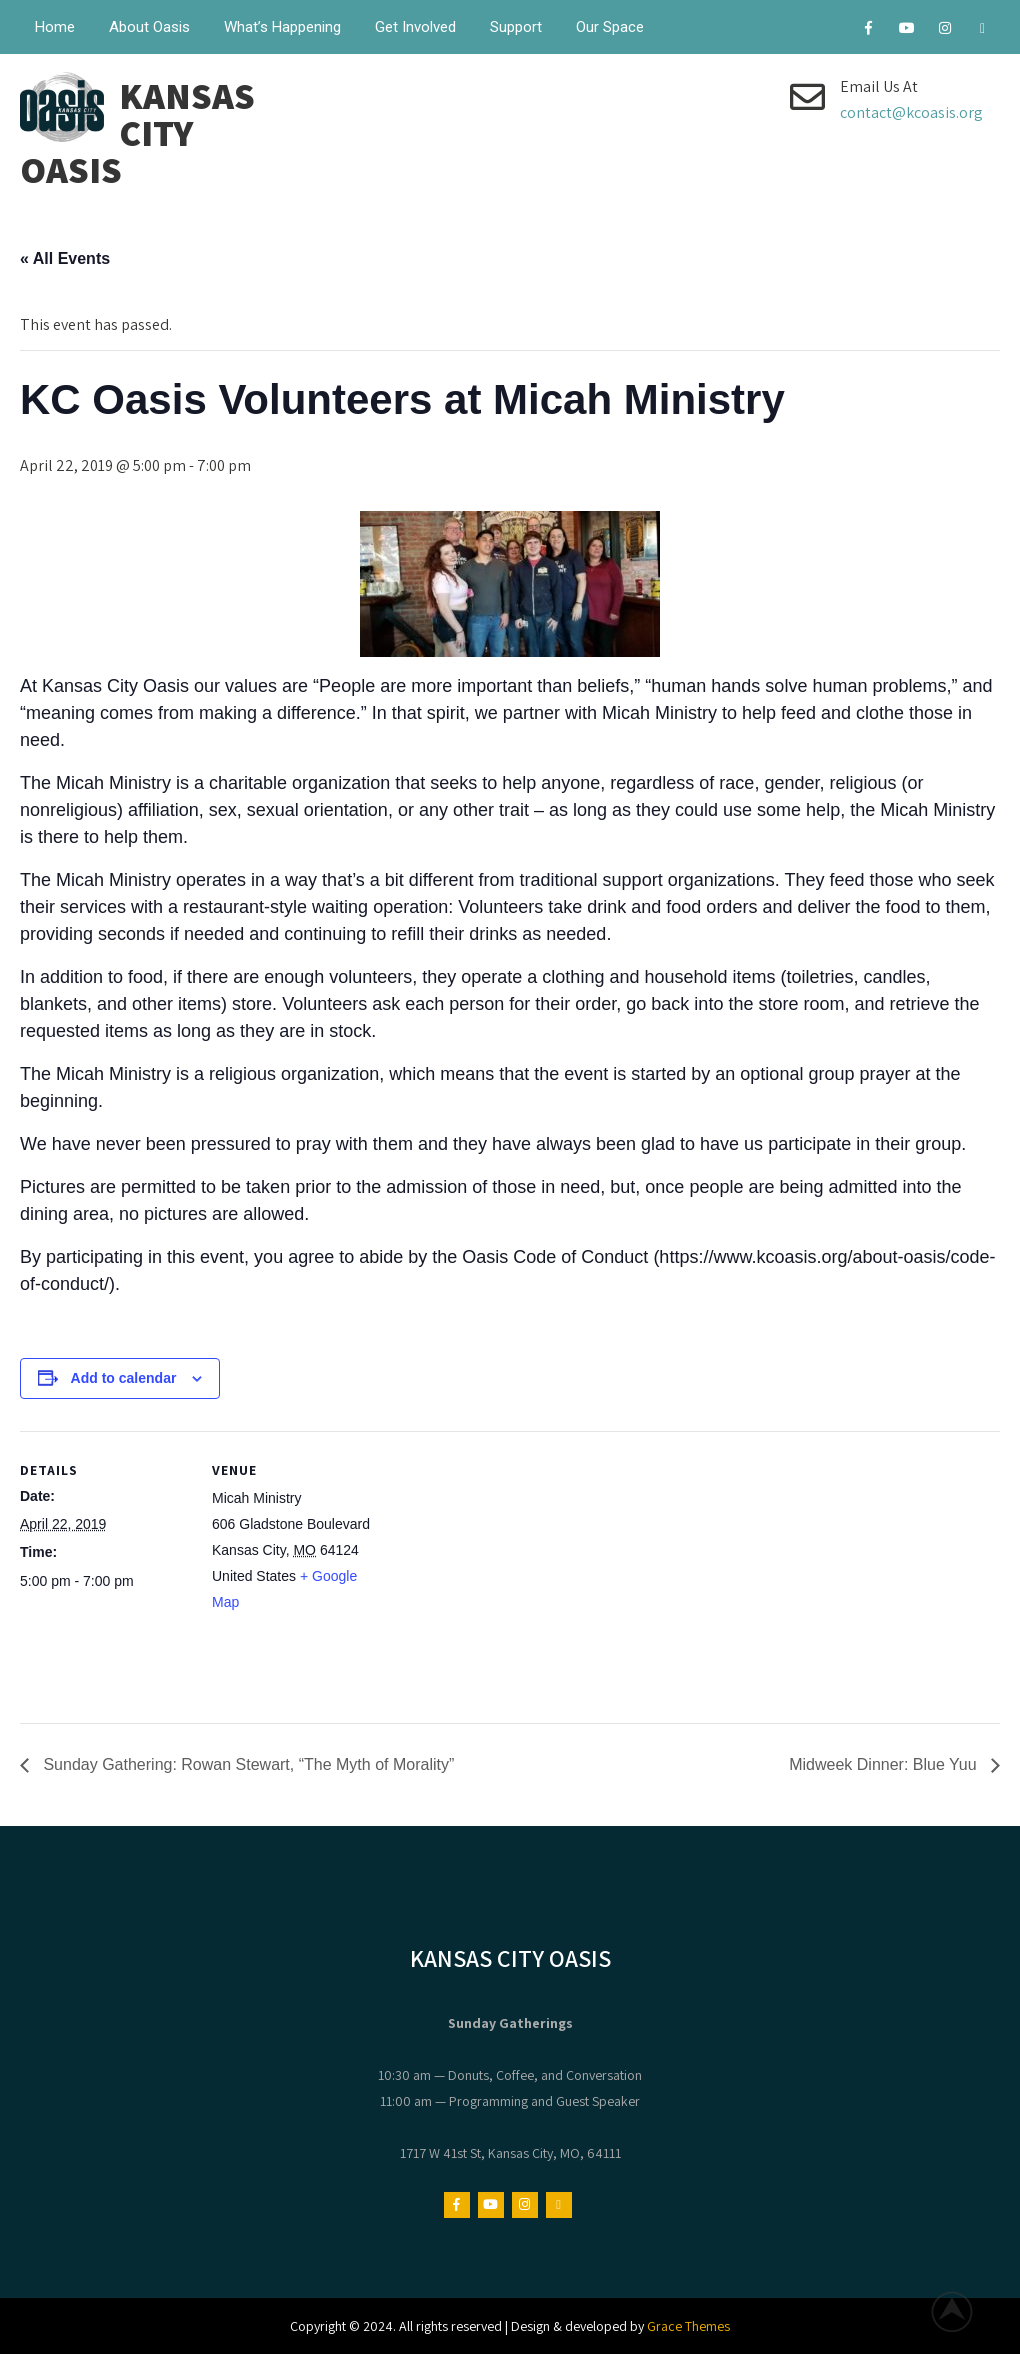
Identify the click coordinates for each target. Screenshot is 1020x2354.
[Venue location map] (509, 1569)
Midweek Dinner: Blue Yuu (885, 1764)
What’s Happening (282, 27)
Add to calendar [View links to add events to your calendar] (124, 1378)
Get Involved (415, 27)
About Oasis (149, 27)
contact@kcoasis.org (911, 112)
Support (516, 27)
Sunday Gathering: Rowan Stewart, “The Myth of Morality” (246, 1764)
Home (55, 27)
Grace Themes (688, 2326)
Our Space (610, 27)
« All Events (65, 258)
